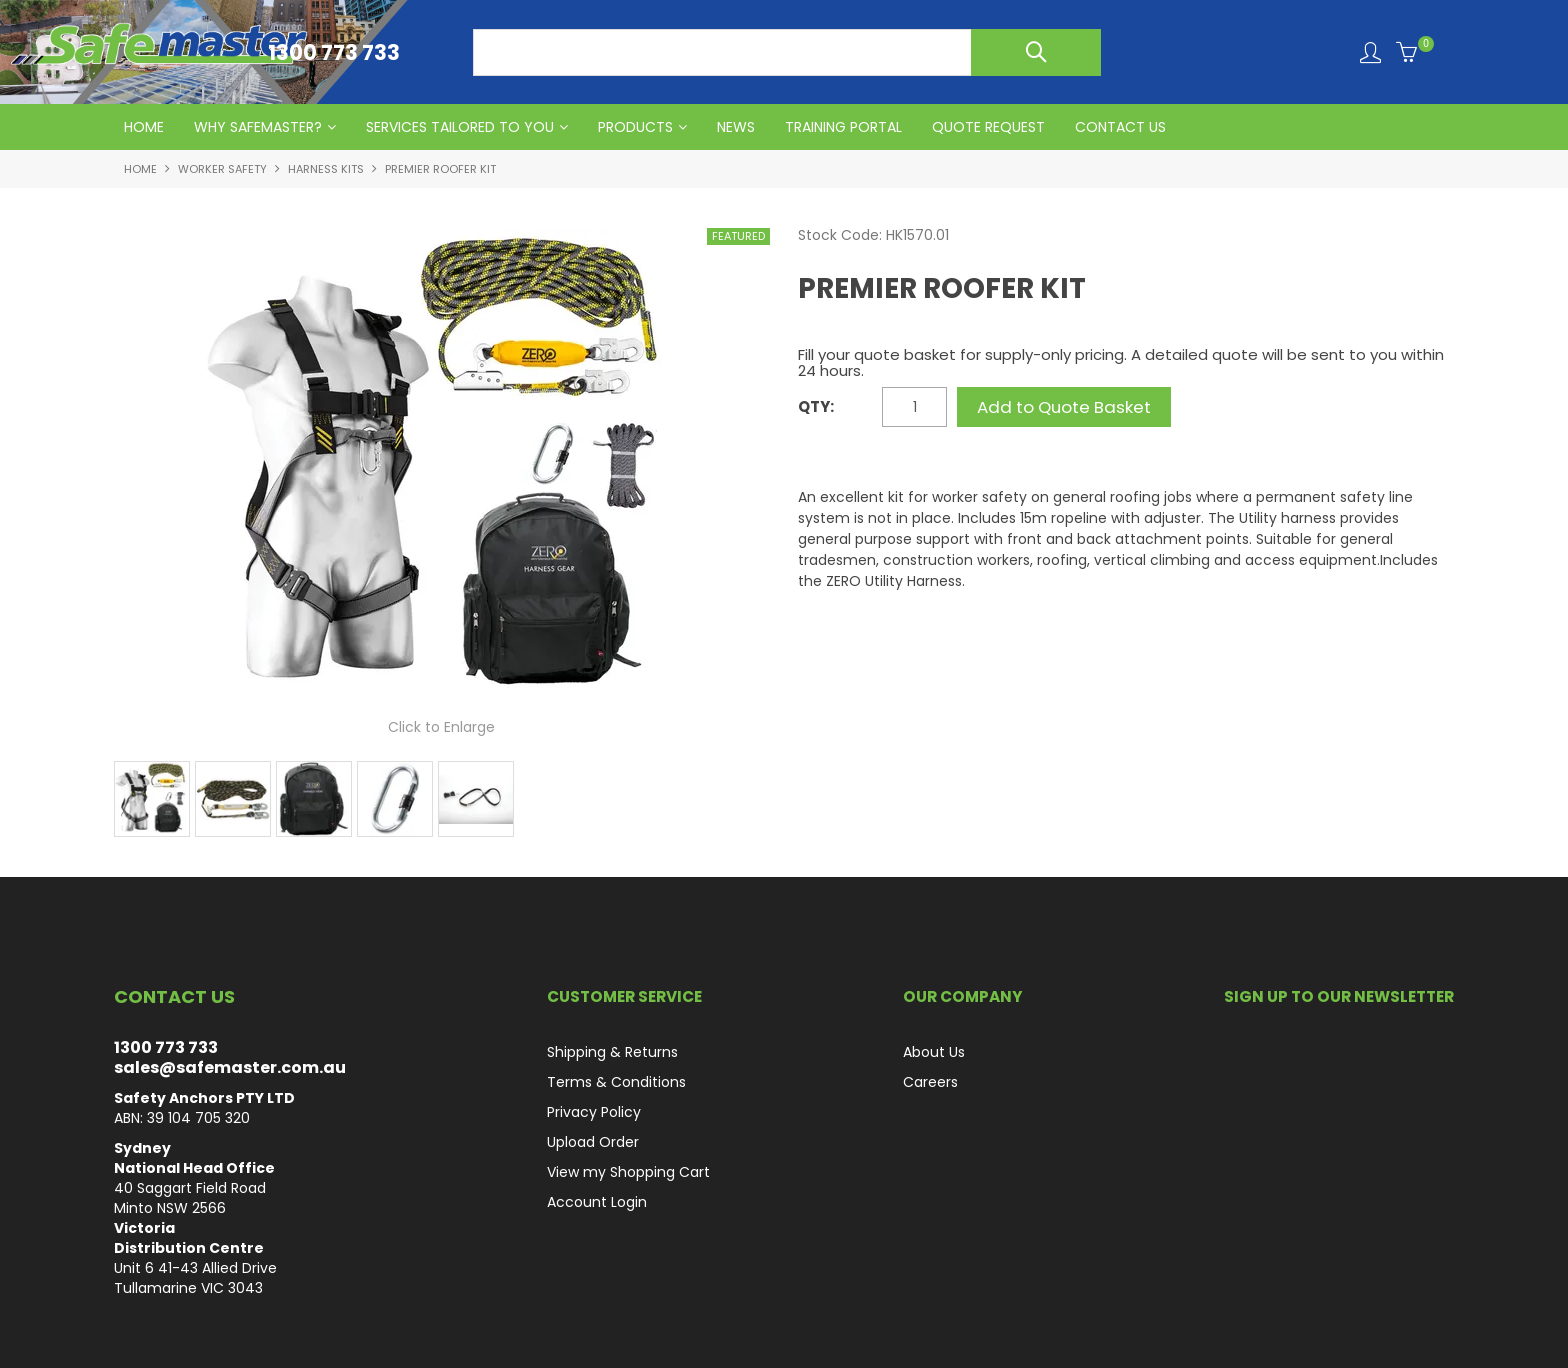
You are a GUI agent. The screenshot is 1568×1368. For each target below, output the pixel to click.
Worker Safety (222, 169)
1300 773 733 (166, 1047)
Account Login (597, 1202)
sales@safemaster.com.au (230, 1067)
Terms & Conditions (616, 1082)
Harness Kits (326, 169)
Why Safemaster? (258, 127)
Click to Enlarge (441, 727)
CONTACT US (1120, 127)
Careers (930, 1082)
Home (140, 169)
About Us (934, 1052)
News (736, 127)
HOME (144, 127)
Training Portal (843, 127)
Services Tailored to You (460, 127)
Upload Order (593, 1142)
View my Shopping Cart (628, 1172)
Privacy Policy (594, 1112)
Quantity (838, 408)
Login (1370, 52)
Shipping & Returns (612, 1052)
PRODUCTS (635, 127)
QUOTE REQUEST (988, 127)
